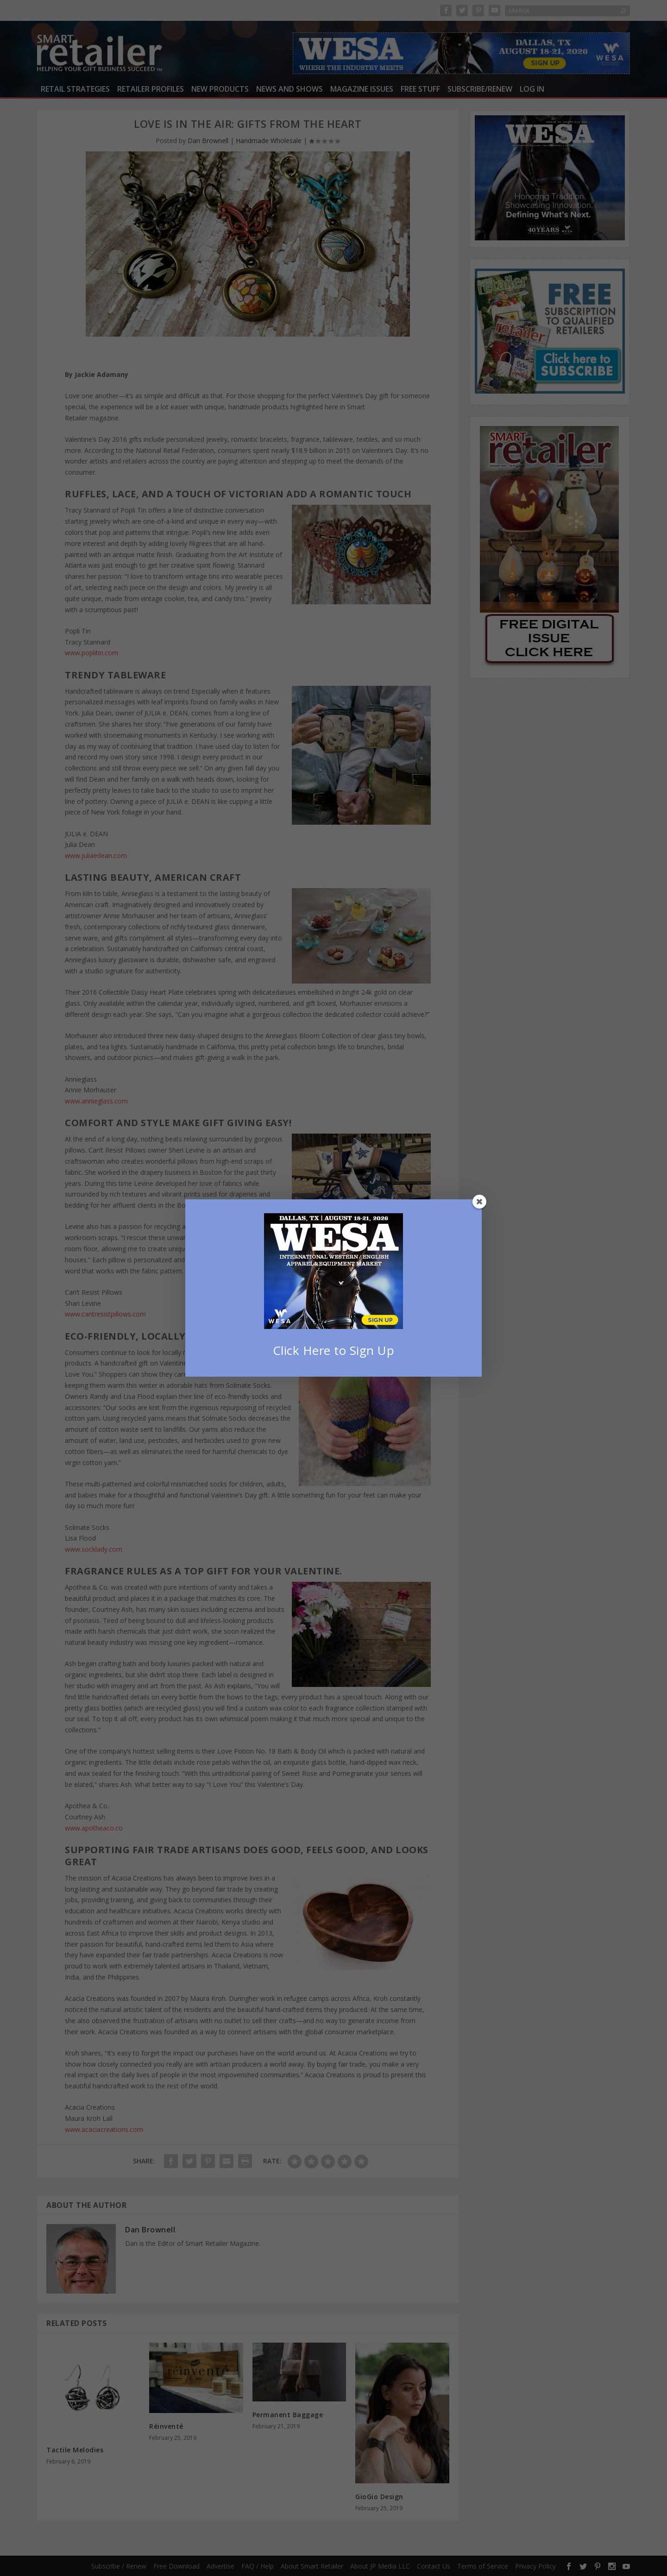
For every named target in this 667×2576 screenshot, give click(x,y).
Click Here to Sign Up (334, 1350)
